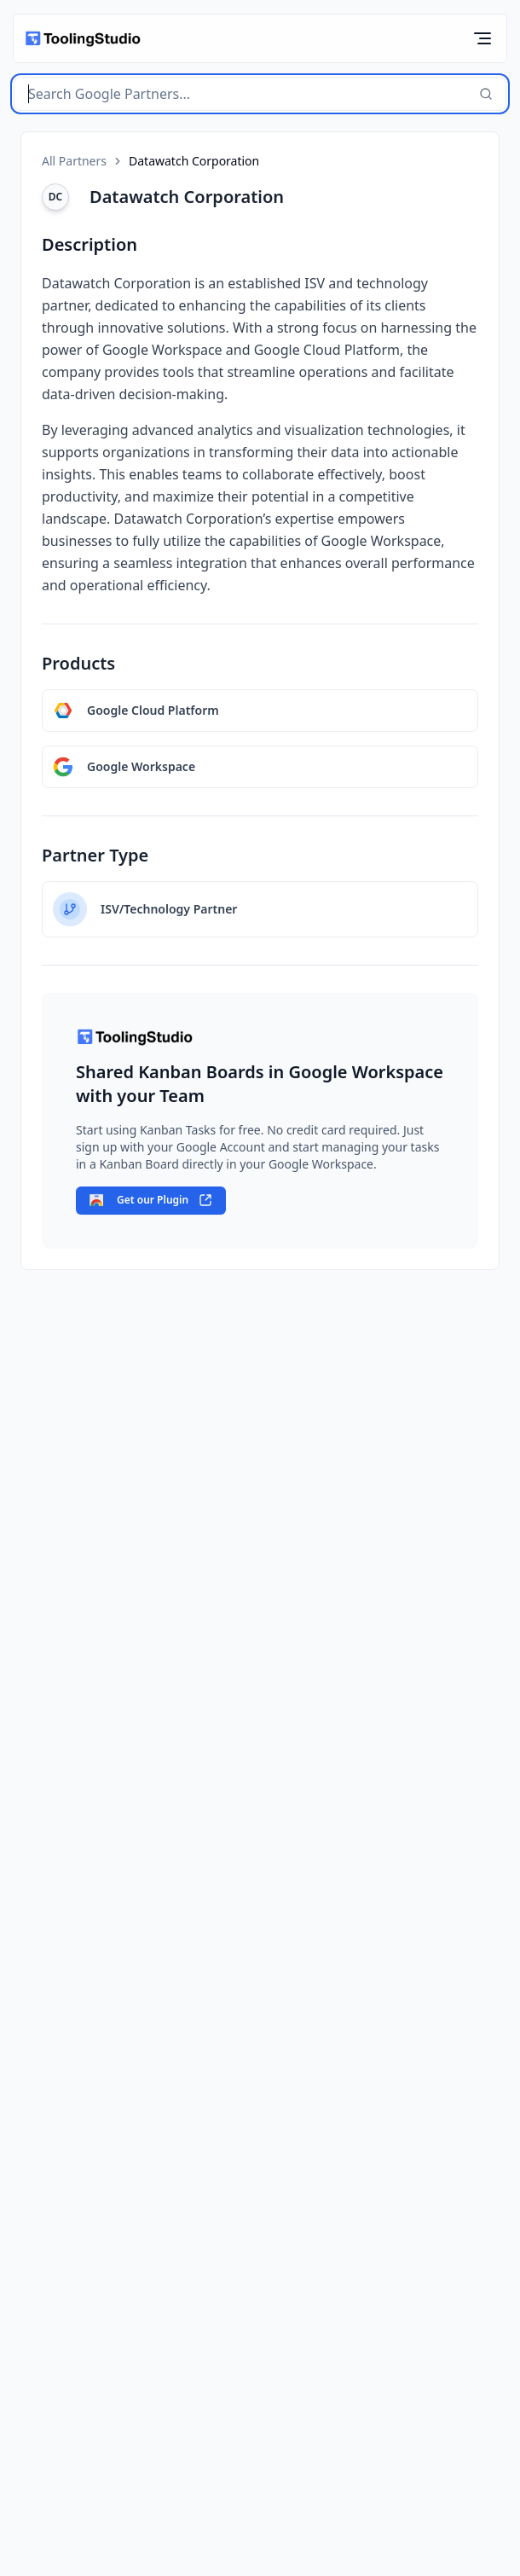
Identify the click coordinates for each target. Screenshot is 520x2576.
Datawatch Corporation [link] (194, 161)
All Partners (74, 161)
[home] (81, 39)
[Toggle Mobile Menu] (482, 38)
